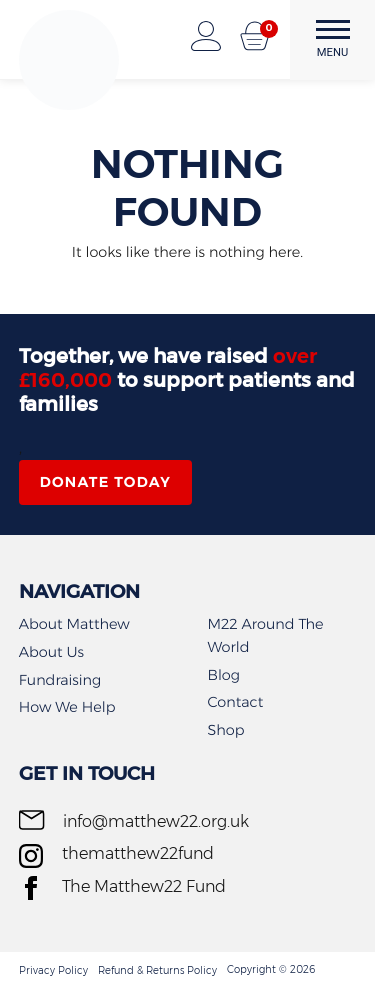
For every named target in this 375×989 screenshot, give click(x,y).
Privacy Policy (53, 970)
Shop (226, 730)
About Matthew (74, 624)
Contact (236, 702)
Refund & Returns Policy (157, 970)
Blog (224, 675)
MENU (333, 39)
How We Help (67, 707)
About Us (51, 652)
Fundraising (60, 680)
